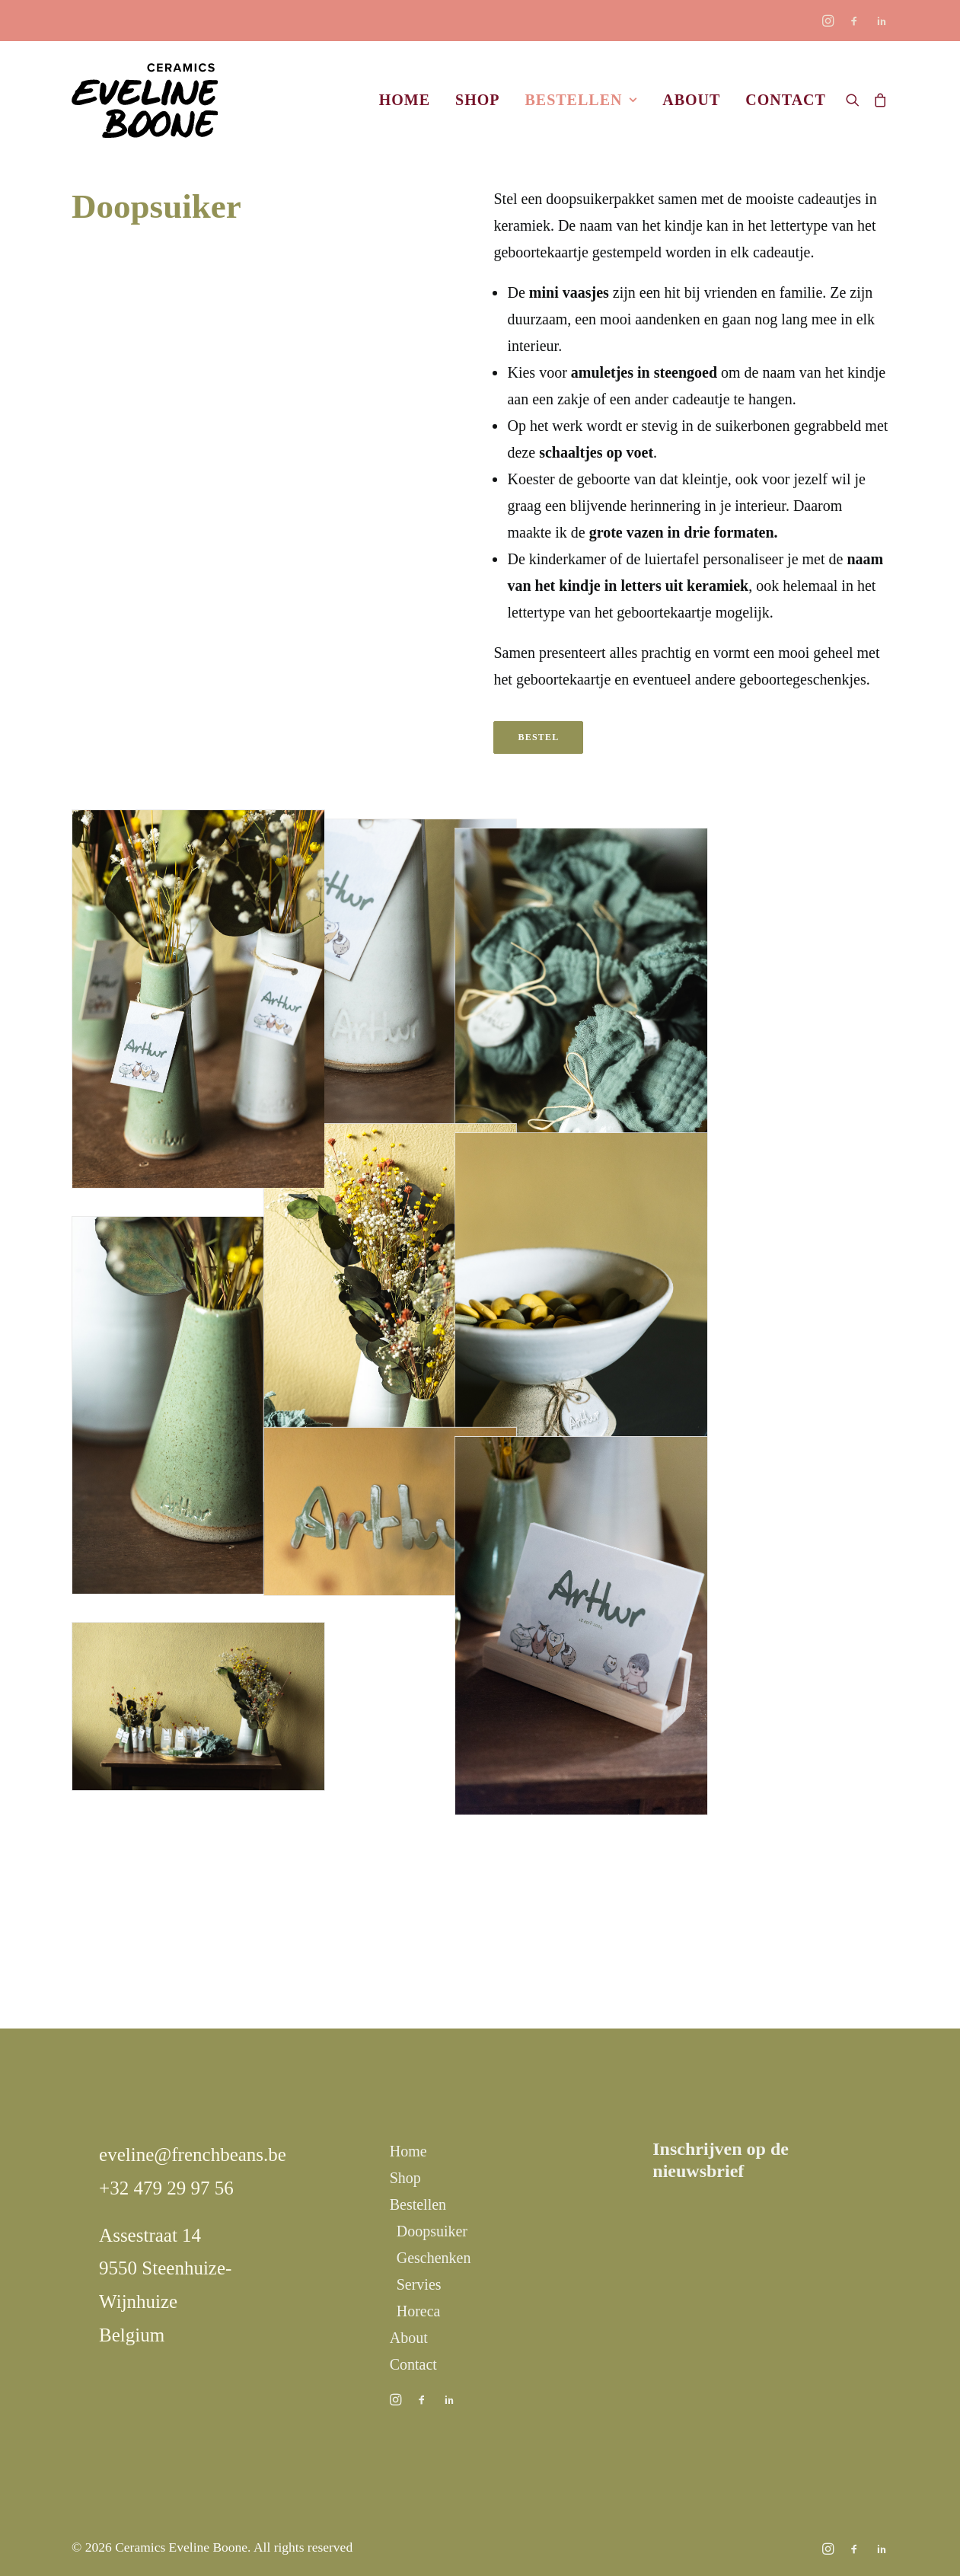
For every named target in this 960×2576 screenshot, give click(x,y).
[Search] (856, 99)
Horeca (419, 2311)
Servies (419, 2284)
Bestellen (581, 99)
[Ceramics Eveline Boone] (145, 100)
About (691, 99)
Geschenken (434, 2257)
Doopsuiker (432, 2231)
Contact (785, 99)
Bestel (538, 737)
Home (404, 99)
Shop (477, 99)
